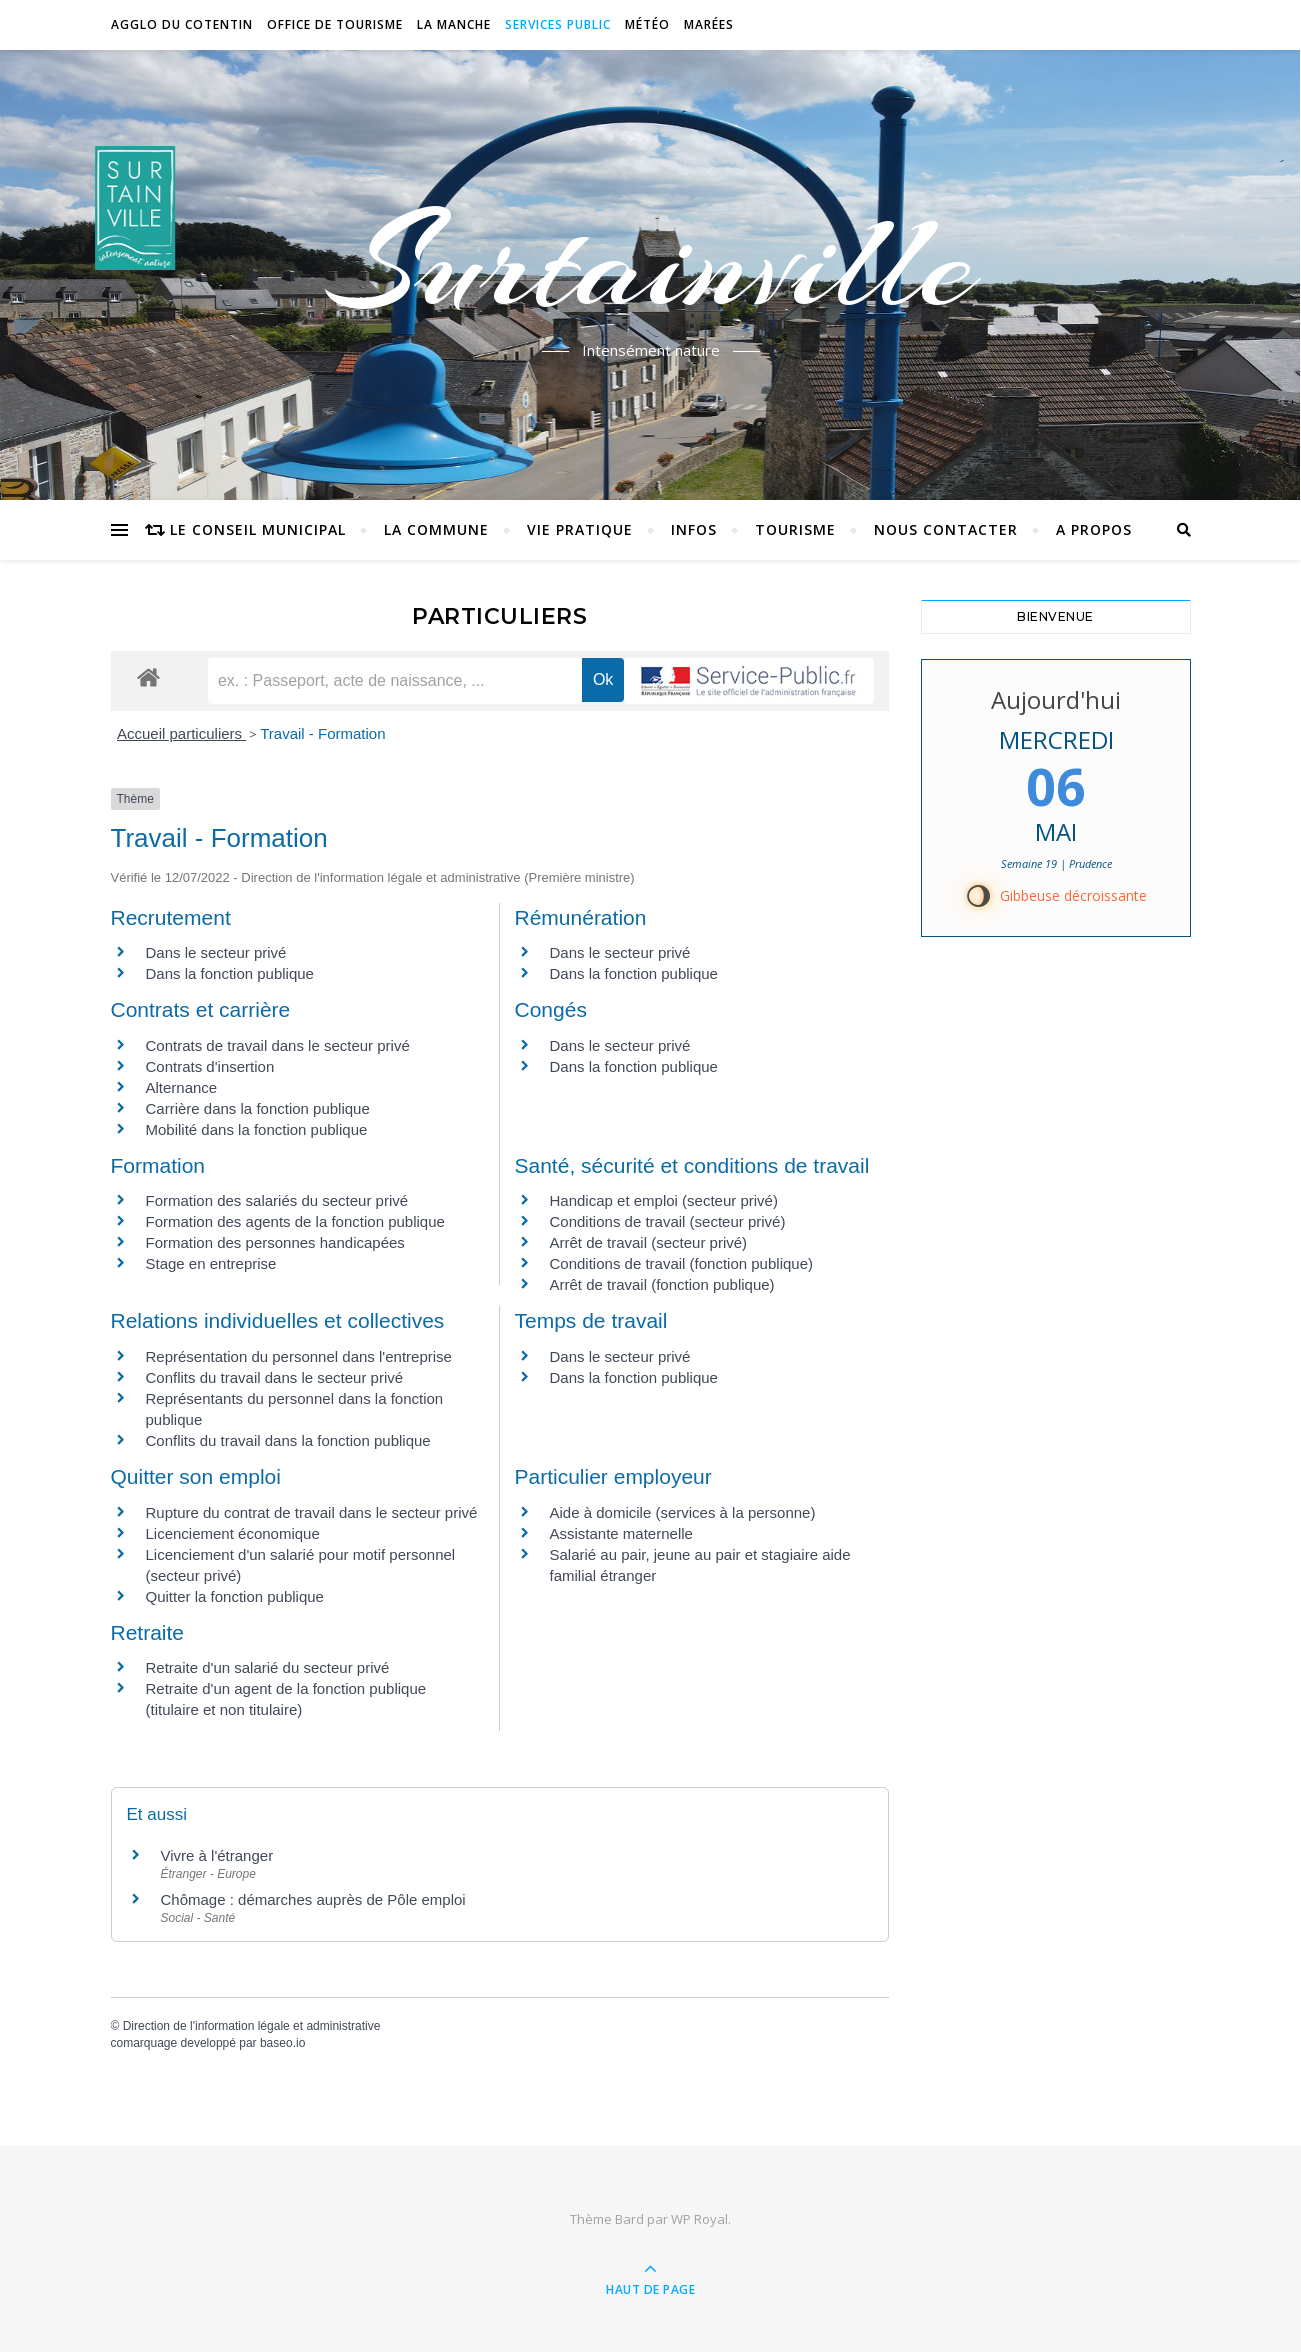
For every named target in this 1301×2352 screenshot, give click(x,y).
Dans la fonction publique (230, 973)
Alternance (182, 1087)
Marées (709, 24)
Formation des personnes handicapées (275, 1242)
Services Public (558, 24)
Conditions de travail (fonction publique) (682, 1263)
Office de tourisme (335, 24)
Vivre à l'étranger (217, 1855)
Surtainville (650, 263)
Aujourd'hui (1056, 699)
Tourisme (795, 529)
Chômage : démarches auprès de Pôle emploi (313, 1899)
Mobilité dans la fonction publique (257, 1129)
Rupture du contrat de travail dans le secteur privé (312, 1512)
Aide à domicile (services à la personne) (683, 1512)
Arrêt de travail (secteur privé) (649, 1242)
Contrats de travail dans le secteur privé (278, 1045)
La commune (436, 529)
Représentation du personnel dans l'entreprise (299, 1356)
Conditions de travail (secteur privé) (668, 1221)
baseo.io (282, 2043)
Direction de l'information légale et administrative (252, 2026)
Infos (694, 529)
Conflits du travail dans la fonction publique (288, 1440)
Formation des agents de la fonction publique (295, 1221)
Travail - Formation (322, 733)
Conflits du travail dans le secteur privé (275, 1377)
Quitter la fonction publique (235, 1596)
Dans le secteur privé (216, 952)
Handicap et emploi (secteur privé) (664, 1200)
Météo (647, 24)
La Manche (454, 24)
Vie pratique (580, 529)
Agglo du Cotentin (182, 24)
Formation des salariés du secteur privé (277, 1200)
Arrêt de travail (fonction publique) (662, 1284)
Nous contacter (946, 529)
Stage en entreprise (211, 1263)
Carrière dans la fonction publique (258, 1108)
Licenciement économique (233, 1533)
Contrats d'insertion (210, 1066)
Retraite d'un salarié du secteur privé (268, 1667)
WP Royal (699, 2219)
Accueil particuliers (181, 733)
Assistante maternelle (621, 1533)
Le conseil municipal (258, 529)
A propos (1094, 529)
